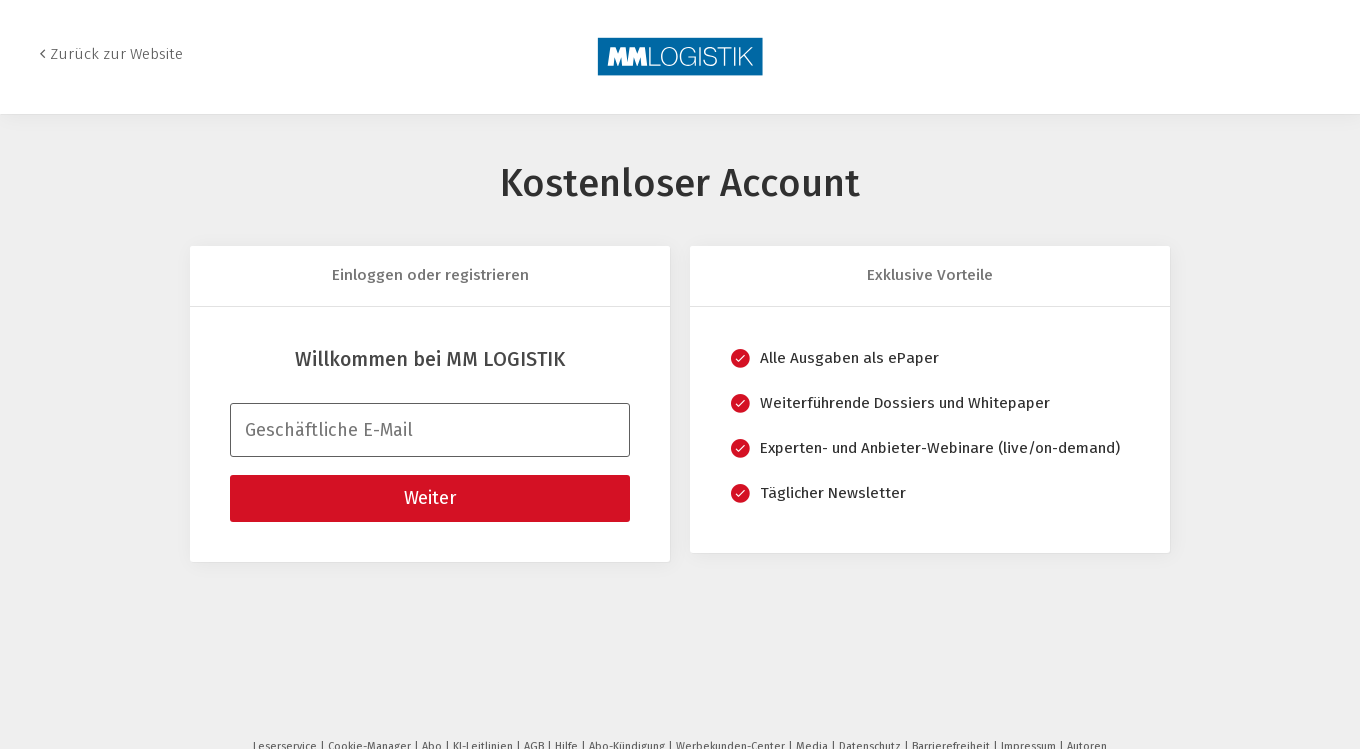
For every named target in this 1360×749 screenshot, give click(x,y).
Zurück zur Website (116, 54)
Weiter (430, 498)
